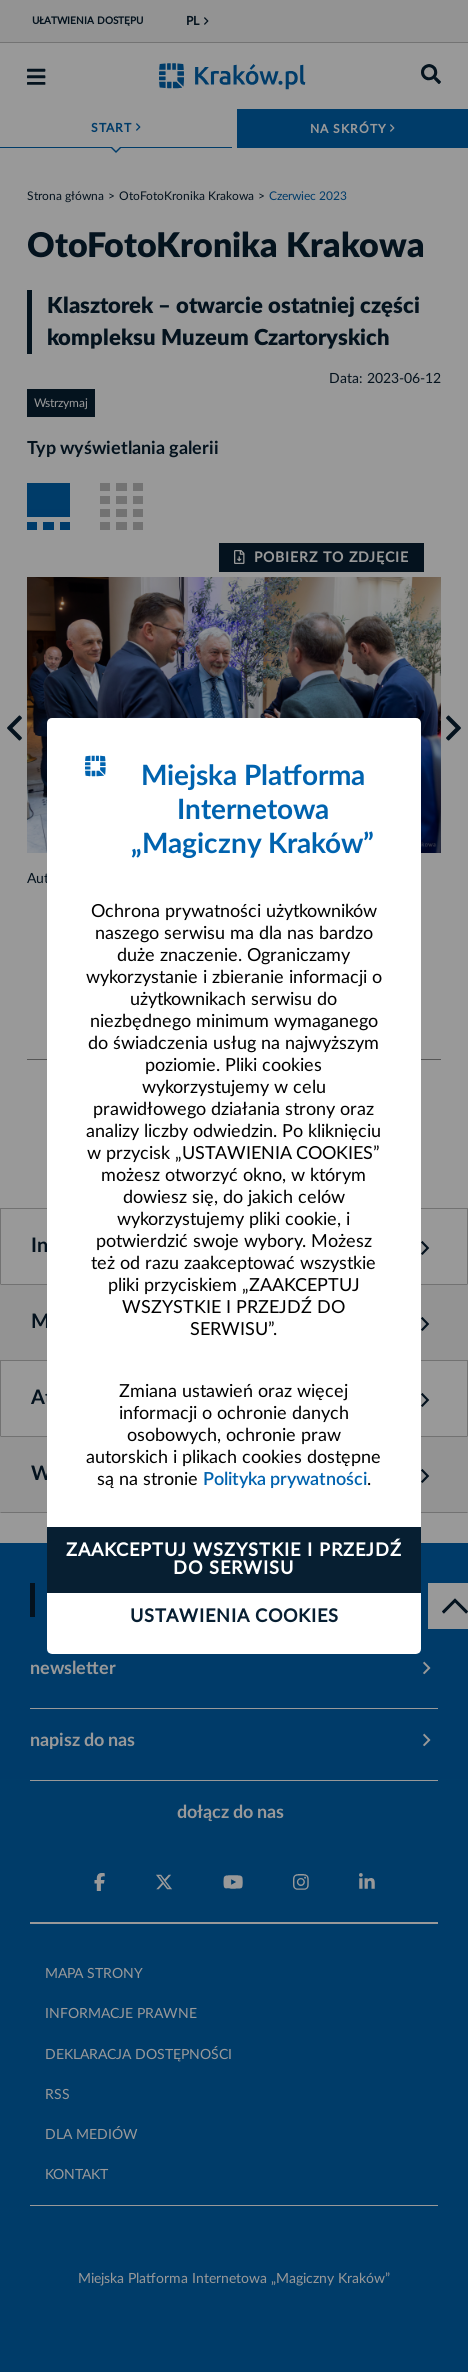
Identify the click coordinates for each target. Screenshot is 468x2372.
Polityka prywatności (285, 1480)
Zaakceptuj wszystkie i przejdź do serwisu (234, 1560)
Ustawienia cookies (234, 1617)
